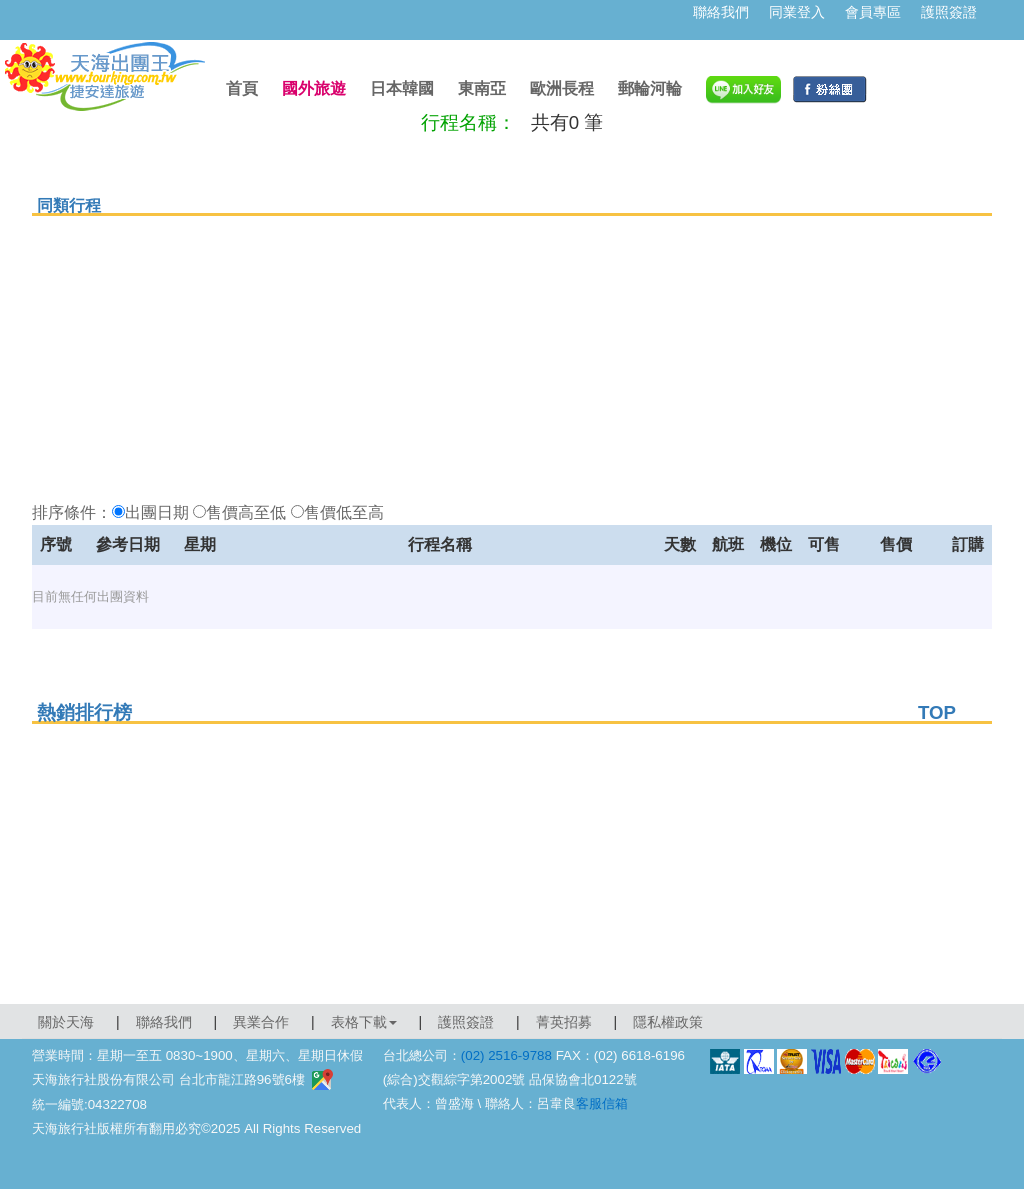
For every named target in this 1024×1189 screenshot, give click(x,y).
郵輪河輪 (650, 88)
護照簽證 (949, 12)
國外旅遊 (314, 88)
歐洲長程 (562, 88)
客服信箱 (602, 1103)
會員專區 (873, 12)
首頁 (242, 88)
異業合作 (261, 1022)
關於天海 (66, 1022)
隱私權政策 (668, 1022)
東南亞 (482, 88)
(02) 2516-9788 (506, 1055)
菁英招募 (564, 1022)
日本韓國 (402, 88)
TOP (937, 712)
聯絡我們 (721, 12)
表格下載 (364, 1022)
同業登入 (797, 12)
